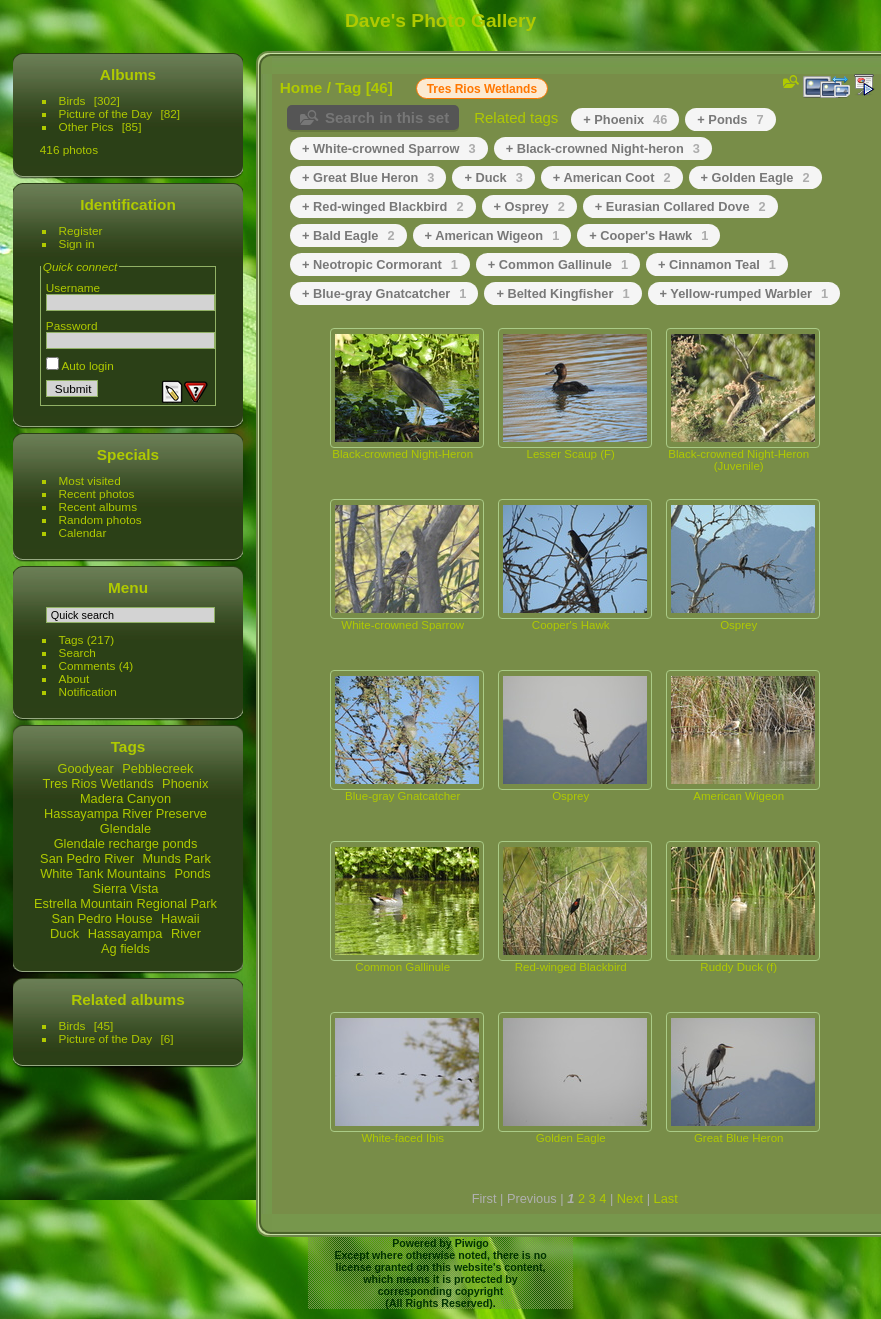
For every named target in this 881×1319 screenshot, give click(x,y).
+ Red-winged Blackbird (383, 206)
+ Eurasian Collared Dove (680, 206)
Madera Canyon (125, 798)
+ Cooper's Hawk (648, 235)
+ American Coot (612, 177)
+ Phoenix (625, 119)
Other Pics (86, 126)
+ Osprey (529, 206)
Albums (128, 74)
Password (72, 325)
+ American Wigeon (492, 235)
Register (81, 230)
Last (666, 1198)
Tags (71, 639)
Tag (348, 87)
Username (73, 287)
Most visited (90, 480)
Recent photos (97, 493)
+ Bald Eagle (348, 235)
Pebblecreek (157, 768)
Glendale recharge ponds (126, 843)
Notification (88, 691)
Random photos (100, 519)
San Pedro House (101, 918)
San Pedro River (87, 858)
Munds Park (177, 858)
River (186, 933)
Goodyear (86, 768)
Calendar (83, 532)
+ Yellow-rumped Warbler (744, 293)
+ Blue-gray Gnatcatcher (384, 293)
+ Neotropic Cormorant (380, 264)
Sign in (77, 243)
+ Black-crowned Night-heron (603, 148)
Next (630, 1198)
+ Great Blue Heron (368, 177)
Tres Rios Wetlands (98, 783)
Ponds (192, 873)
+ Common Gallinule (558, 264)
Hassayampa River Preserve (125, 813)
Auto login (80, 365)
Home (301, 87)
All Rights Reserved (439, 1303)
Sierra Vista (126, 888)
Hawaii (180, 918)
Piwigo (472, 1243)
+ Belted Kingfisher (562, 293)
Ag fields (125, 948)
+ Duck (493, 177)
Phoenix (185, 783)
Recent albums (98, 506)
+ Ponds (730, 119)
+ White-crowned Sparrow (389, 148)
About (74, 678)
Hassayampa (125, 933)
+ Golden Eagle (755, 177)
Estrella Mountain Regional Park (125, 903)
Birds (72, 100)
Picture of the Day (106, 113)
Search (77, 652)
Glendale (125, 828)
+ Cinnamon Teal (717, 264)
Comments (87, 665)
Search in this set (387, 117)
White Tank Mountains (103, 873)
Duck (64, 933)
